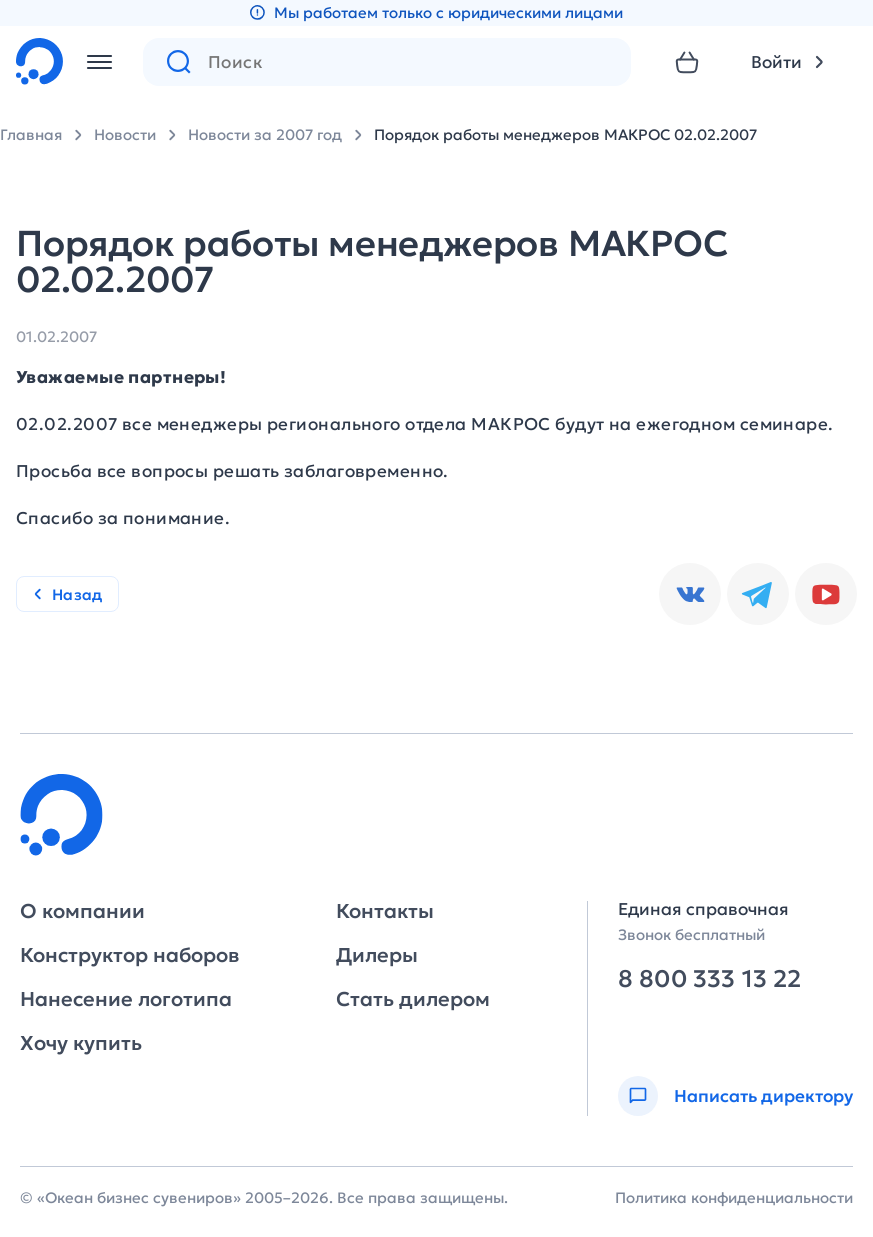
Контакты (385, 911)
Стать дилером (413, 999)
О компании (82, 911)
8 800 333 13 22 (709, 979)
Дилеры (377, 955)
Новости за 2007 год (265, 134)
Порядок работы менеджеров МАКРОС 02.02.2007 (565, 134)
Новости (125, 134)
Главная (31, 134)
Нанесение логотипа (126, 999)
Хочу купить (81, 1043)
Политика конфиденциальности (734, 1197)
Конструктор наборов (129, 955)
